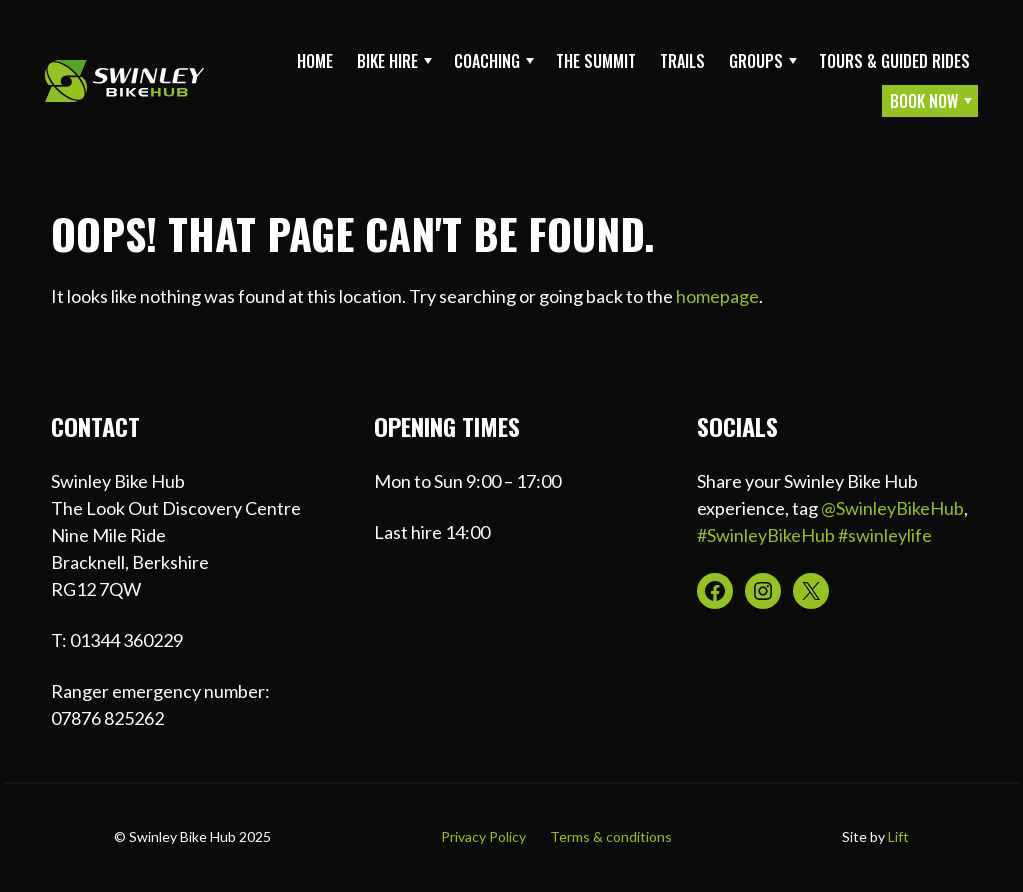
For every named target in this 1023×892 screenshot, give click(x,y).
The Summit (596, 61)
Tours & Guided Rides (894, 61)
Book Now (924, 101)
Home (315, 61)
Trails (682, 61)
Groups (756, 61)
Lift (898, 836)
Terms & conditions (611, 836)
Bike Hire (387, 61)
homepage (717, 296)
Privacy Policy (483, 836)
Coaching (487, 61)
